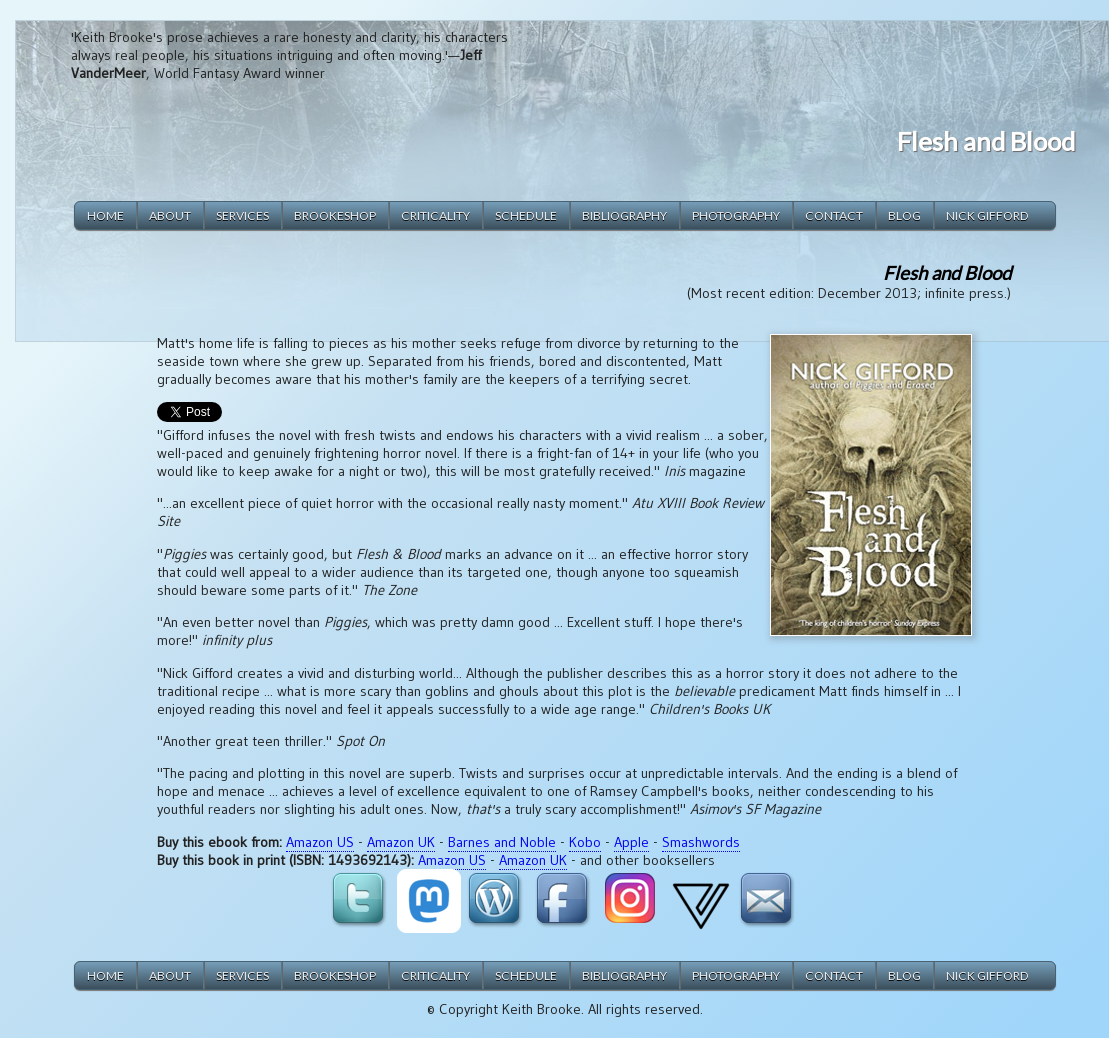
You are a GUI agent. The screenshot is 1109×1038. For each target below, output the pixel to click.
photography (736, 215)
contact (834, 215)
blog (904, 215)
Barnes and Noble (502, 842)
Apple (631, 842)
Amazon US (320, 842)
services (242, 215)
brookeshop (335, 215)
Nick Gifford (987, 215)
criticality (435, 215)
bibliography (624, 215)
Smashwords (701, 842)
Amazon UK (401, 842)
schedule (526, 215)
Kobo (585, 842)
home (105, 215)
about (170, 215)
